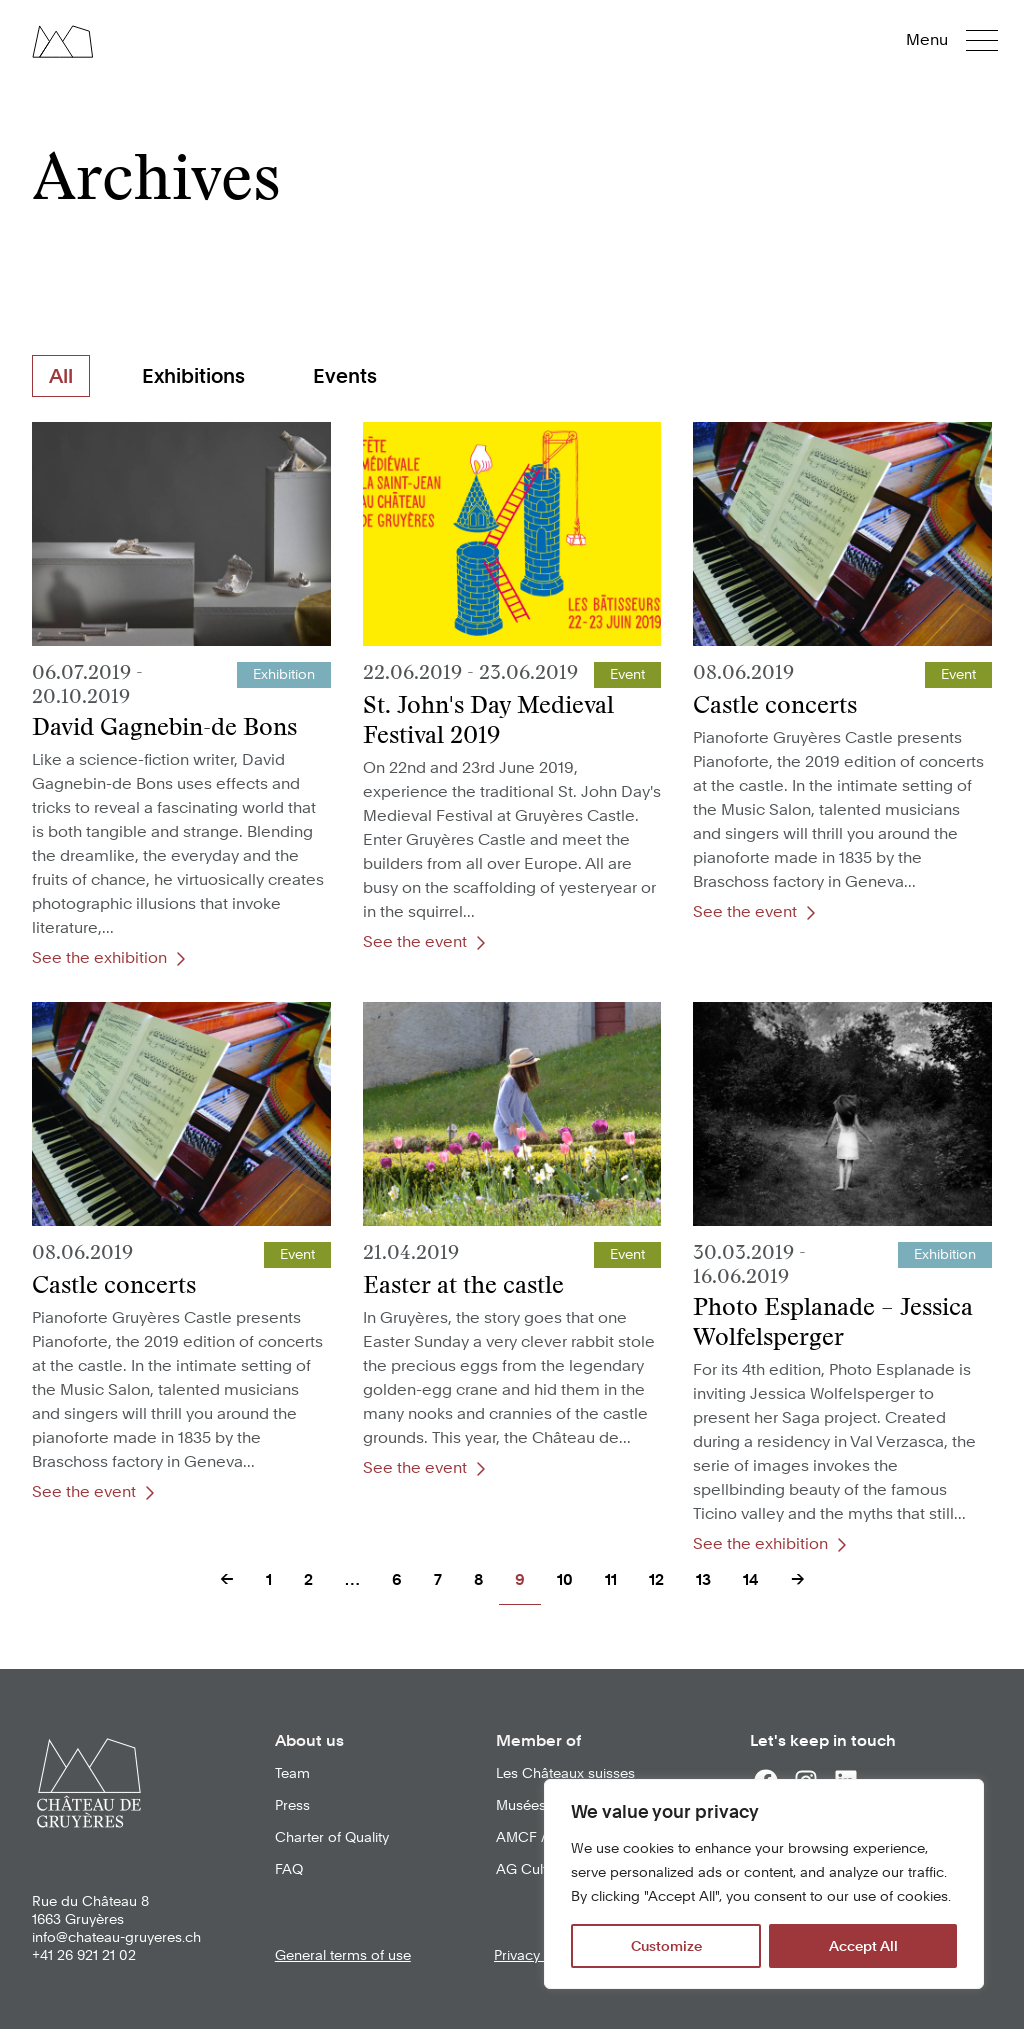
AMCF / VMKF (541, 1837)
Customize (666, 1946)
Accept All (863, 1946)
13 (703, 1579)
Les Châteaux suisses (565, 1773)
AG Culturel (533, 1869)
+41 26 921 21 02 (84, 1955)
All (61, 376)
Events (345, 376)
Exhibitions (193, 376)
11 (611, 1579)
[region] (764, 1884)
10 (565, 1579)
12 (656, 1579)
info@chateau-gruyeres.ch (116, 1937)
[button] (965, 40)
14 (751, 1579)
